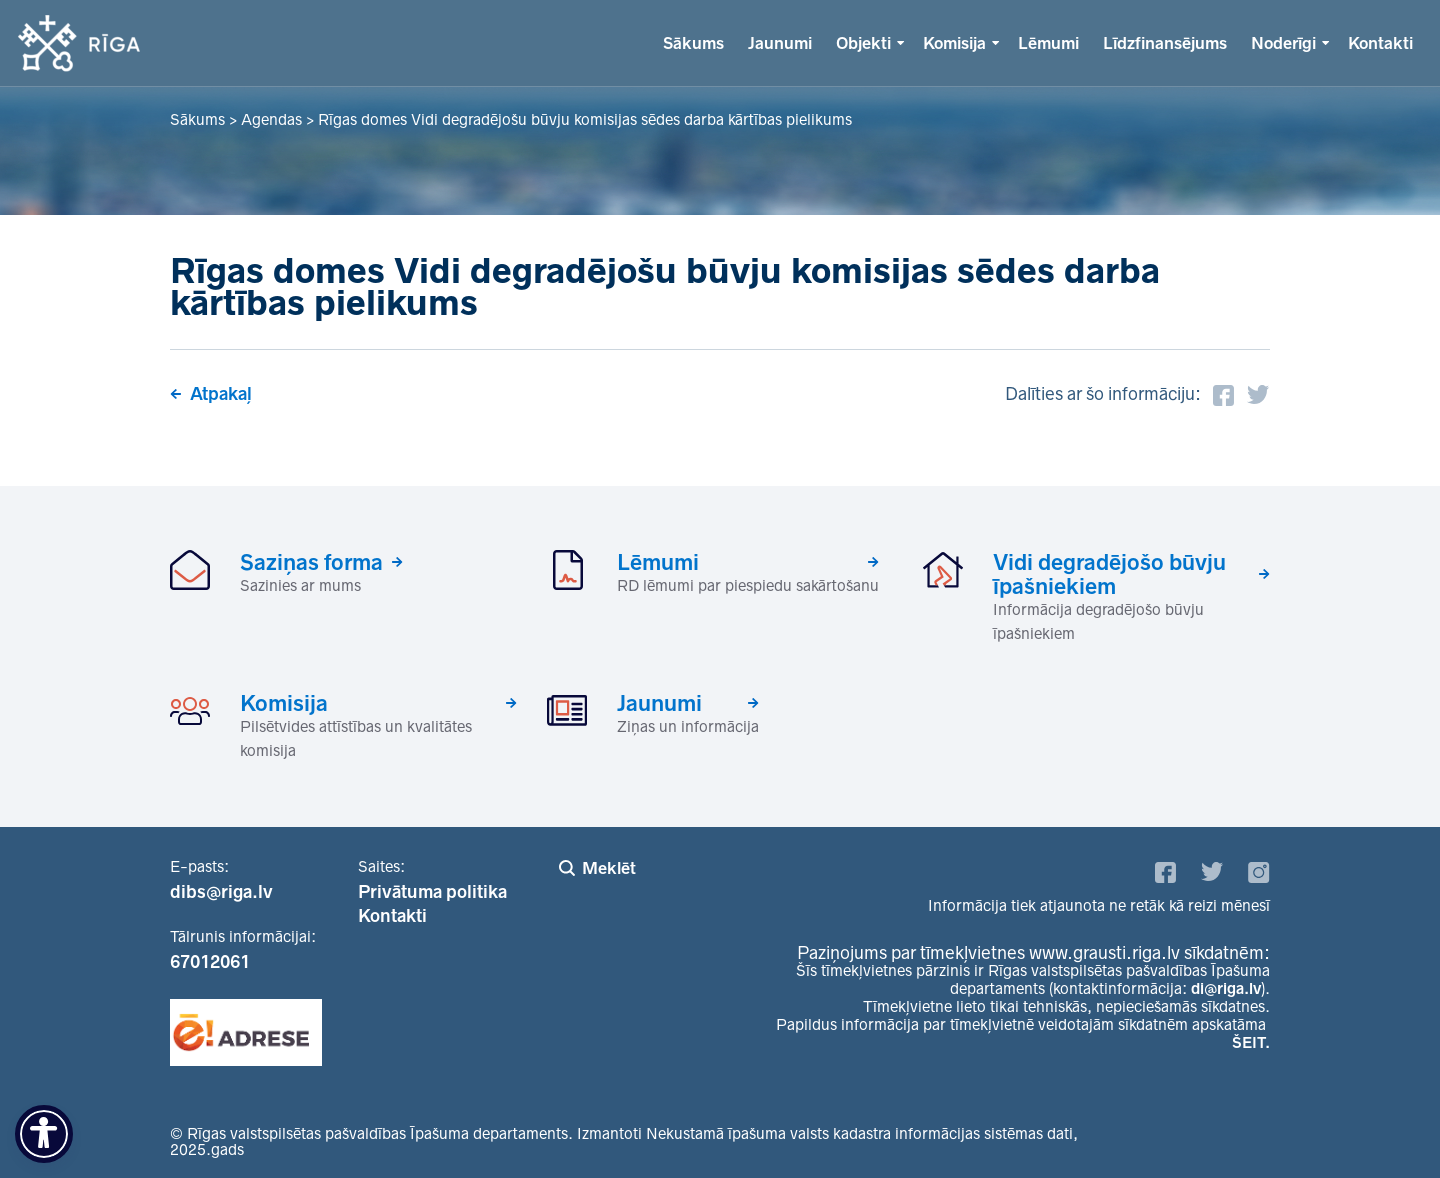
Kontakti (1380, 43)
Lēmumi (1048, 43)
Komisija (954, 43)
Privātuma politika (432, 892)
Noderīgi (1283, 43)
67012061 (210, 962)
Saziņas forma (311, 562)
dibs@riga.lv (221, 892)
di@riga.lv (1226, 988)
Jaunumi (780, 43)
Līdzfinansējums (1165, 43)
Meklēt (609, 868)
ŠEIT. (1251, 1042)
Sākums (693, 43)
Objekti (863, 43)
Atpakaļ (221, 394)
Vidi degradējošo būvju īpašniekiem (1109, 574)
